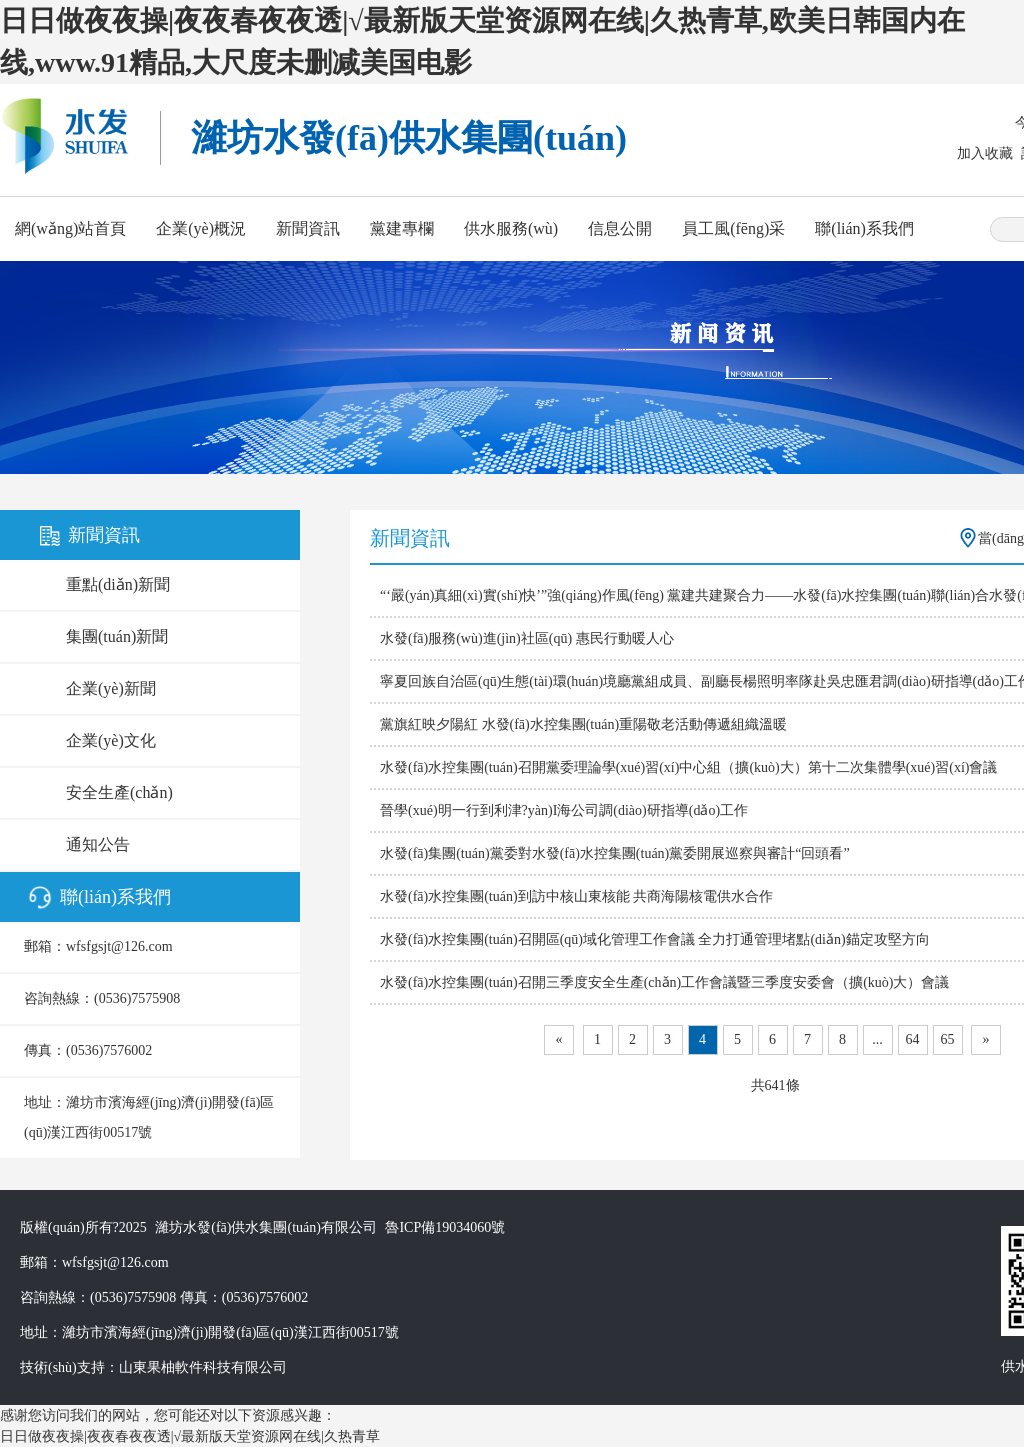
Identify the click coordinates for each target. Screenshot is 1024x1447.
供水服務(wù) (511, 228)
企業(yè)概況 (201, 228)
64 (913, 1039)
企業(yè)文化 (111, 740)
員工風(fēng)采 (733, 228)
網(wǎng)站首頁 (70, 228)
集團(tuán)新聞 (117, 636)
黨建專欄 (402, 228)
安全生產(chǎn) (119, 792)
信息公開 (620, 228)
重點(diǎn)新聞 (118, 584)
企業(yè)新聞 (111, 688)
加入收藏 (985, 153)
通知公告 (98, 844)
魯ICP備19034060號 (445, 1227)
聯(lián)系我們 (864, 228)
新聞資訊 (308, 228)
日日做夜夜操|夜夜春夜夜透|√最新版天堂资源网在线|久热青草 (190, 1436)
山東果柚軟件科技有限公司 (203, 1367)
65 (948, 1039)
